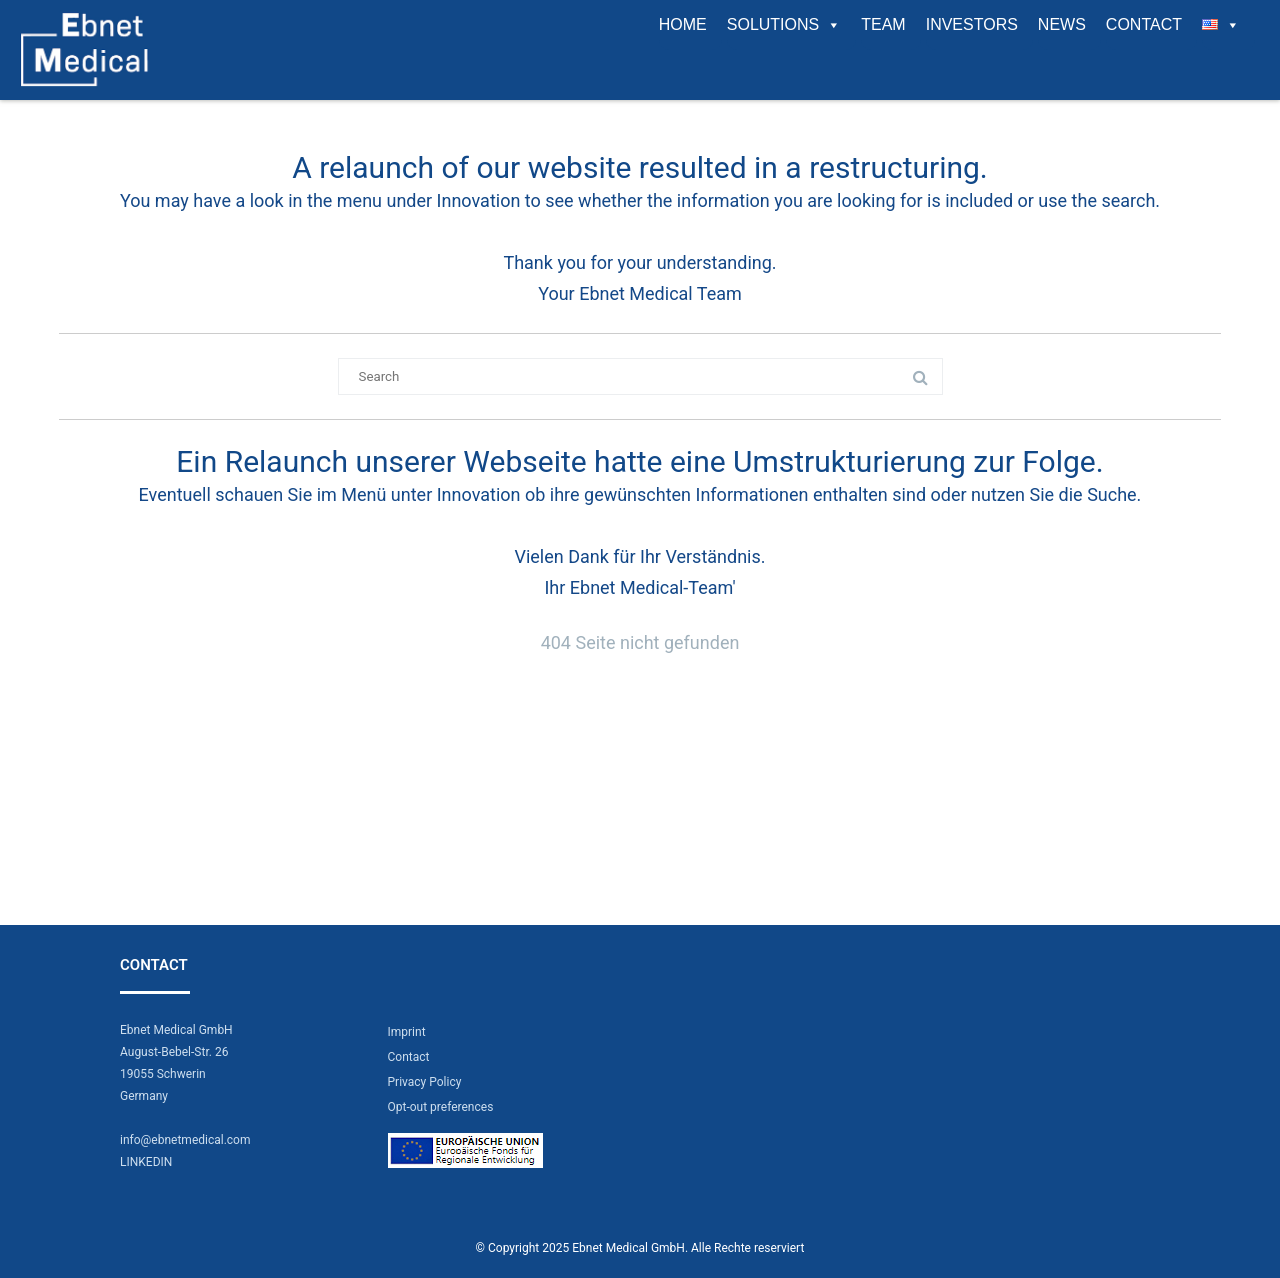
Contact (1144, 24)
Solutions (784, 25)
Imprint (407, 1032)
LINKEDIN (146, 1162)
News (1062, 24)
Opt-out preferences (441, 1107)
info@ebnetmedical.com (185, 1140)
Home (683, 24)
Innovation (479, 200)
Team (883, 24)
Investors (972, 24)
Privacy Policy (425, 1082)
